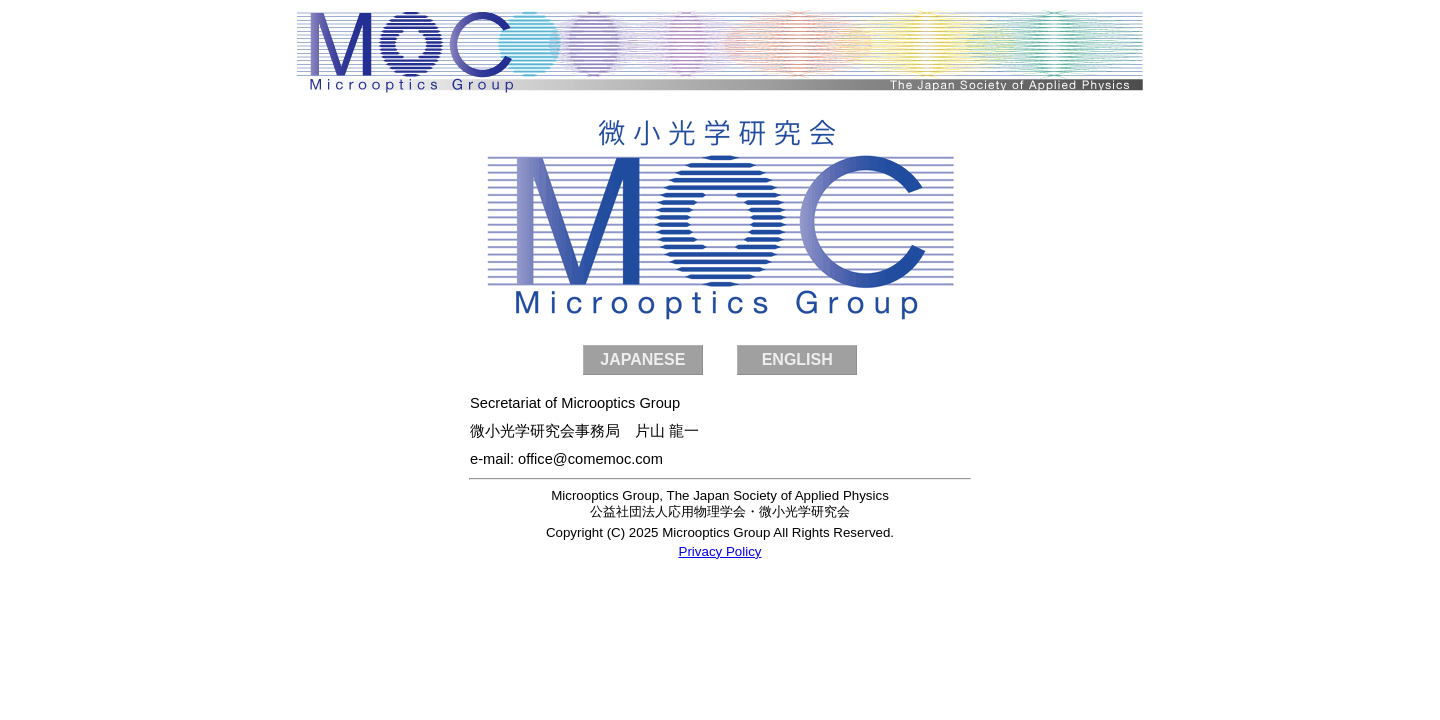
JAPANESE (642, 359)
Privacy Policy (720, 551)
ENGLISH (797, 359)
